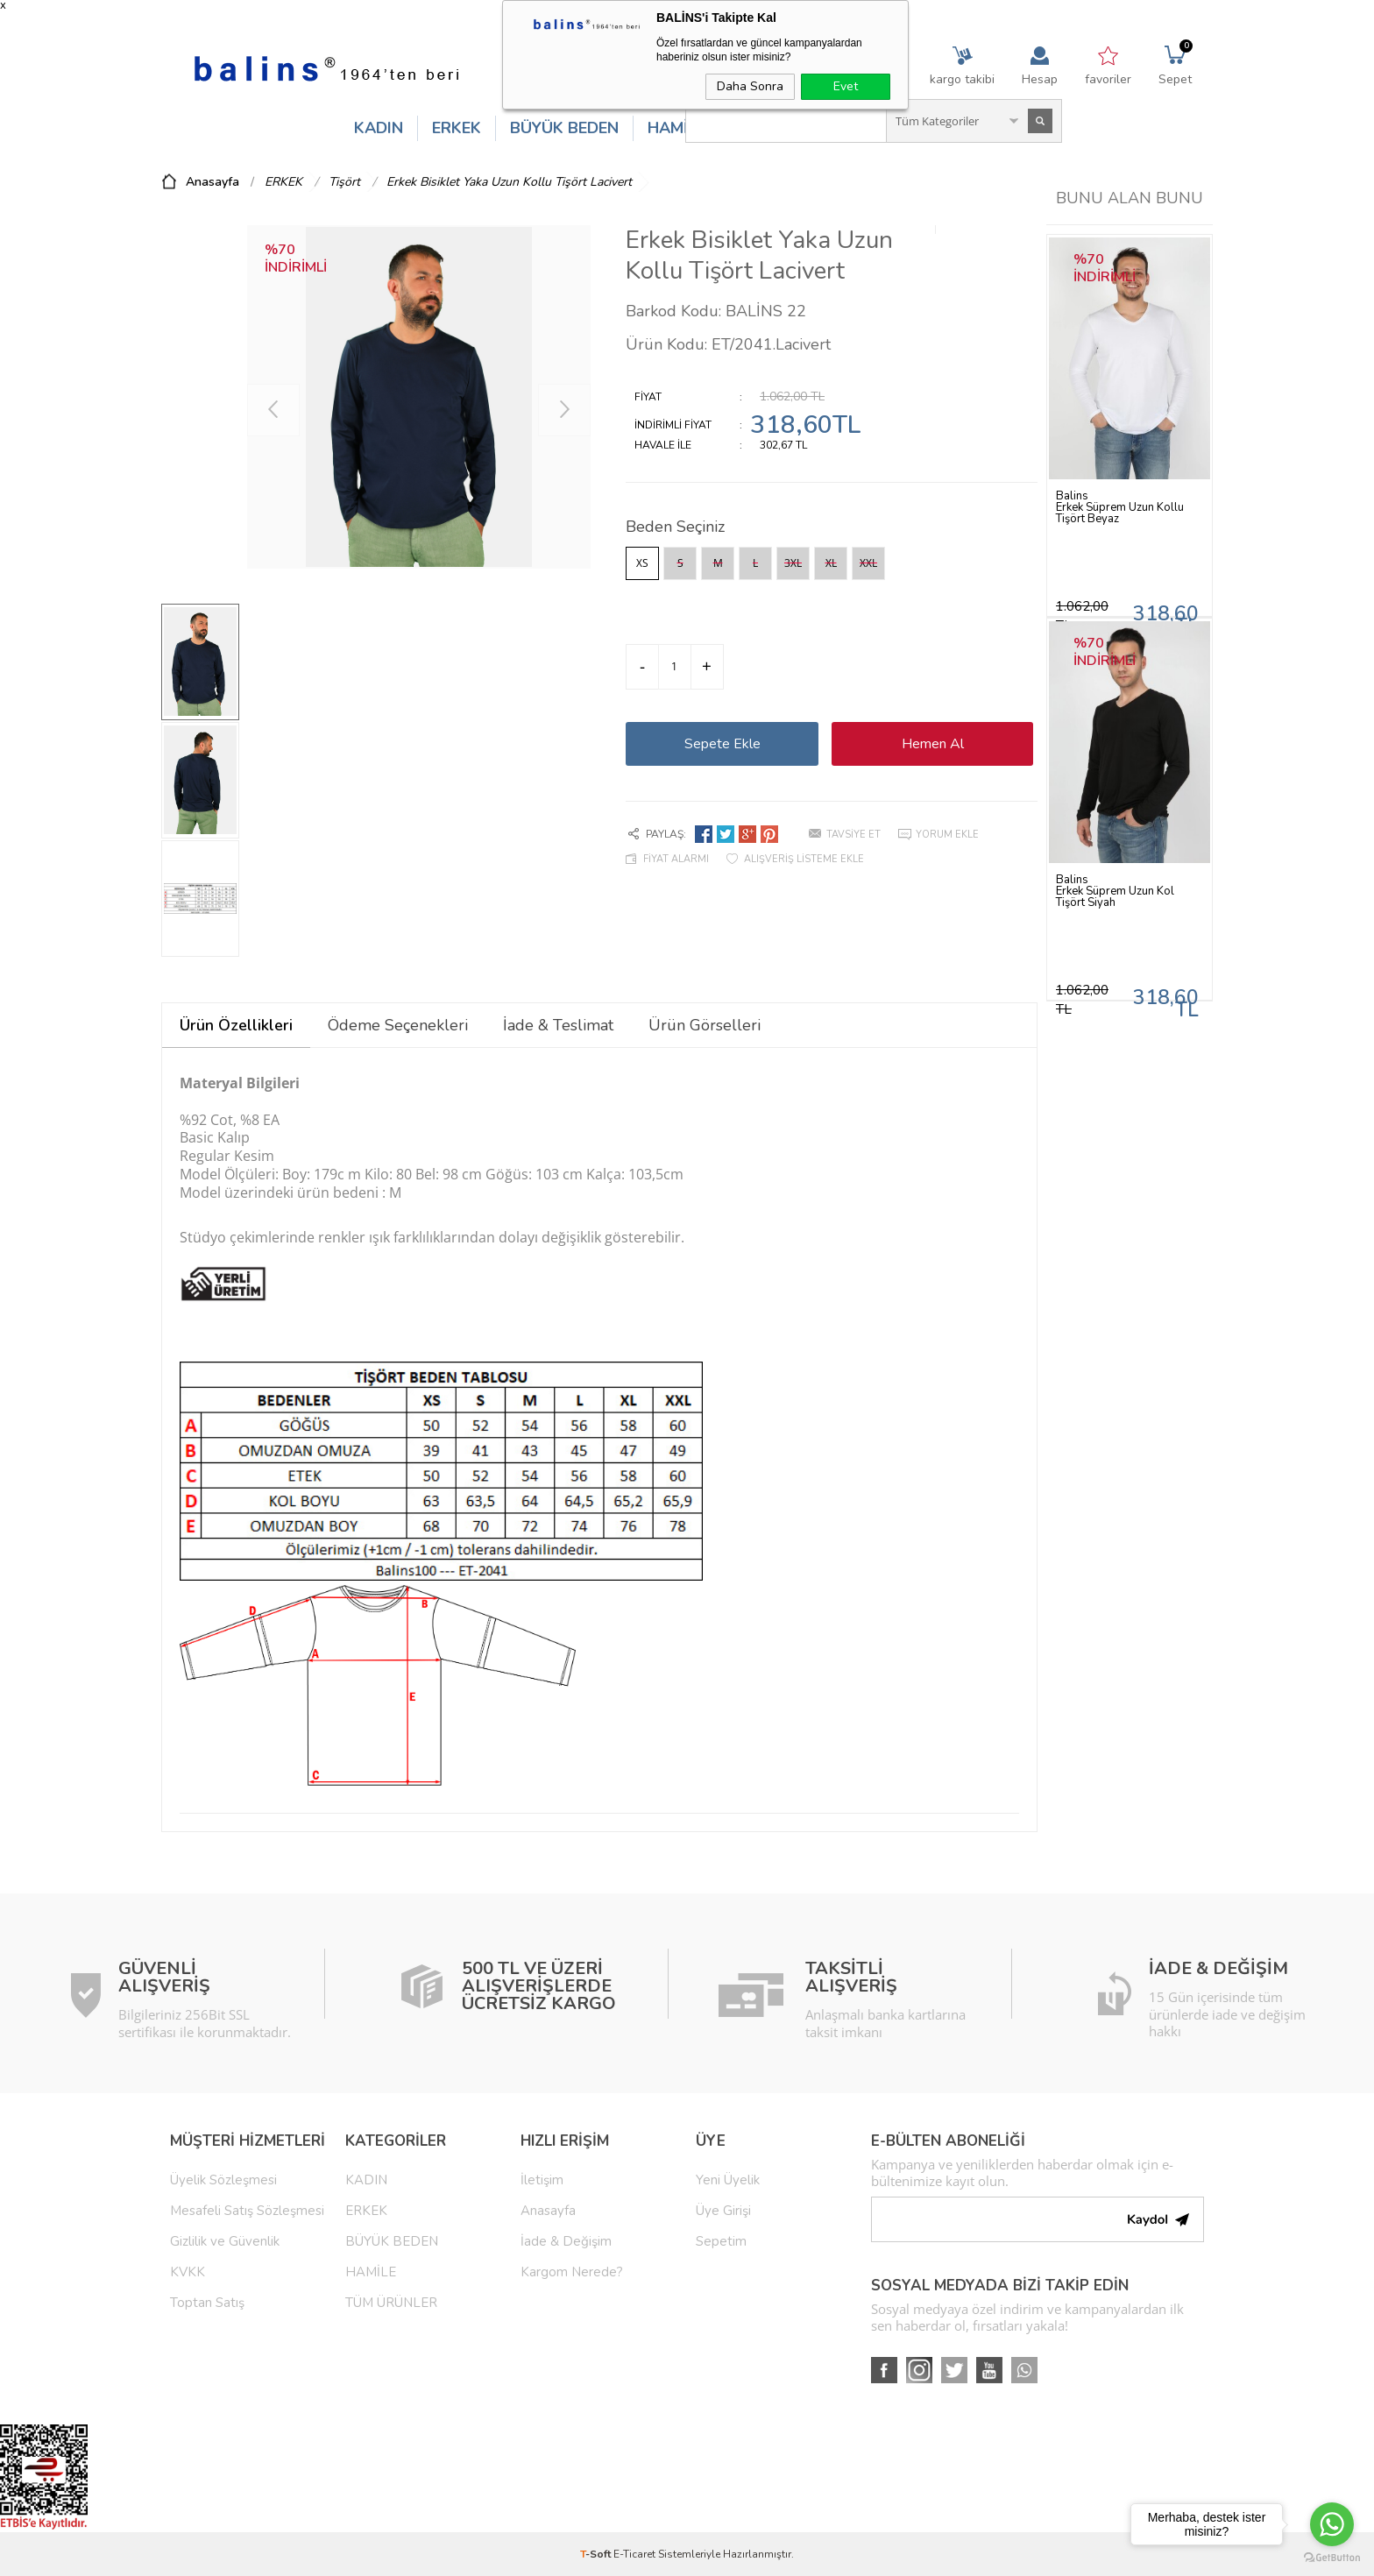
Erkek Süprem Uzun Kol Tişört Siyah (1115, 897)
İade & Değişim (566, 2241)
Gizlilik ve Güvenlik (225, 2241)
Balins (1072, 496)
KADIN (378, 127)
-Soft (596, 2554)
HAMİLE (676, 127)
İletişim (542, 2180)
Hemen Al (933, 744)
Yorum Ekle (947, 834)
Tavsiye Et (853, 834)
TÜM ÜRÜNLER (391, 2302)
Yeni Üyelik (728, 2180)
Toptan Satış (207, 2302)
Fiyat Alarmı (676, 859)
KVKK (187, 2272)
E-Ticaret (634, 2554)
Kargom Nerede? (572, 2272)
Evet (845, 86)
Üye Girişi (723, 2210)
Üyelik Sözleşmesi (223, 2180)
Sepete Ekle (722, 744)
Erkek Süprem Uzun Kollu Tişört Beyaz (1120, 513)
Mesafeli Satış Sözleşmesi (247, 2210)
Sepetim (721, 2241)
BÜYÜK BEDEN (564, 127)
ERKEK (456, 127)
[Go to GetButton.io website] (1332, 2558)
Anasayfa (548, 2210)
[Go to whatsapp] (1332, 2524)
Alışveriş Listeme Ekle (804, 859)
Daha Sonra (750, 86)
